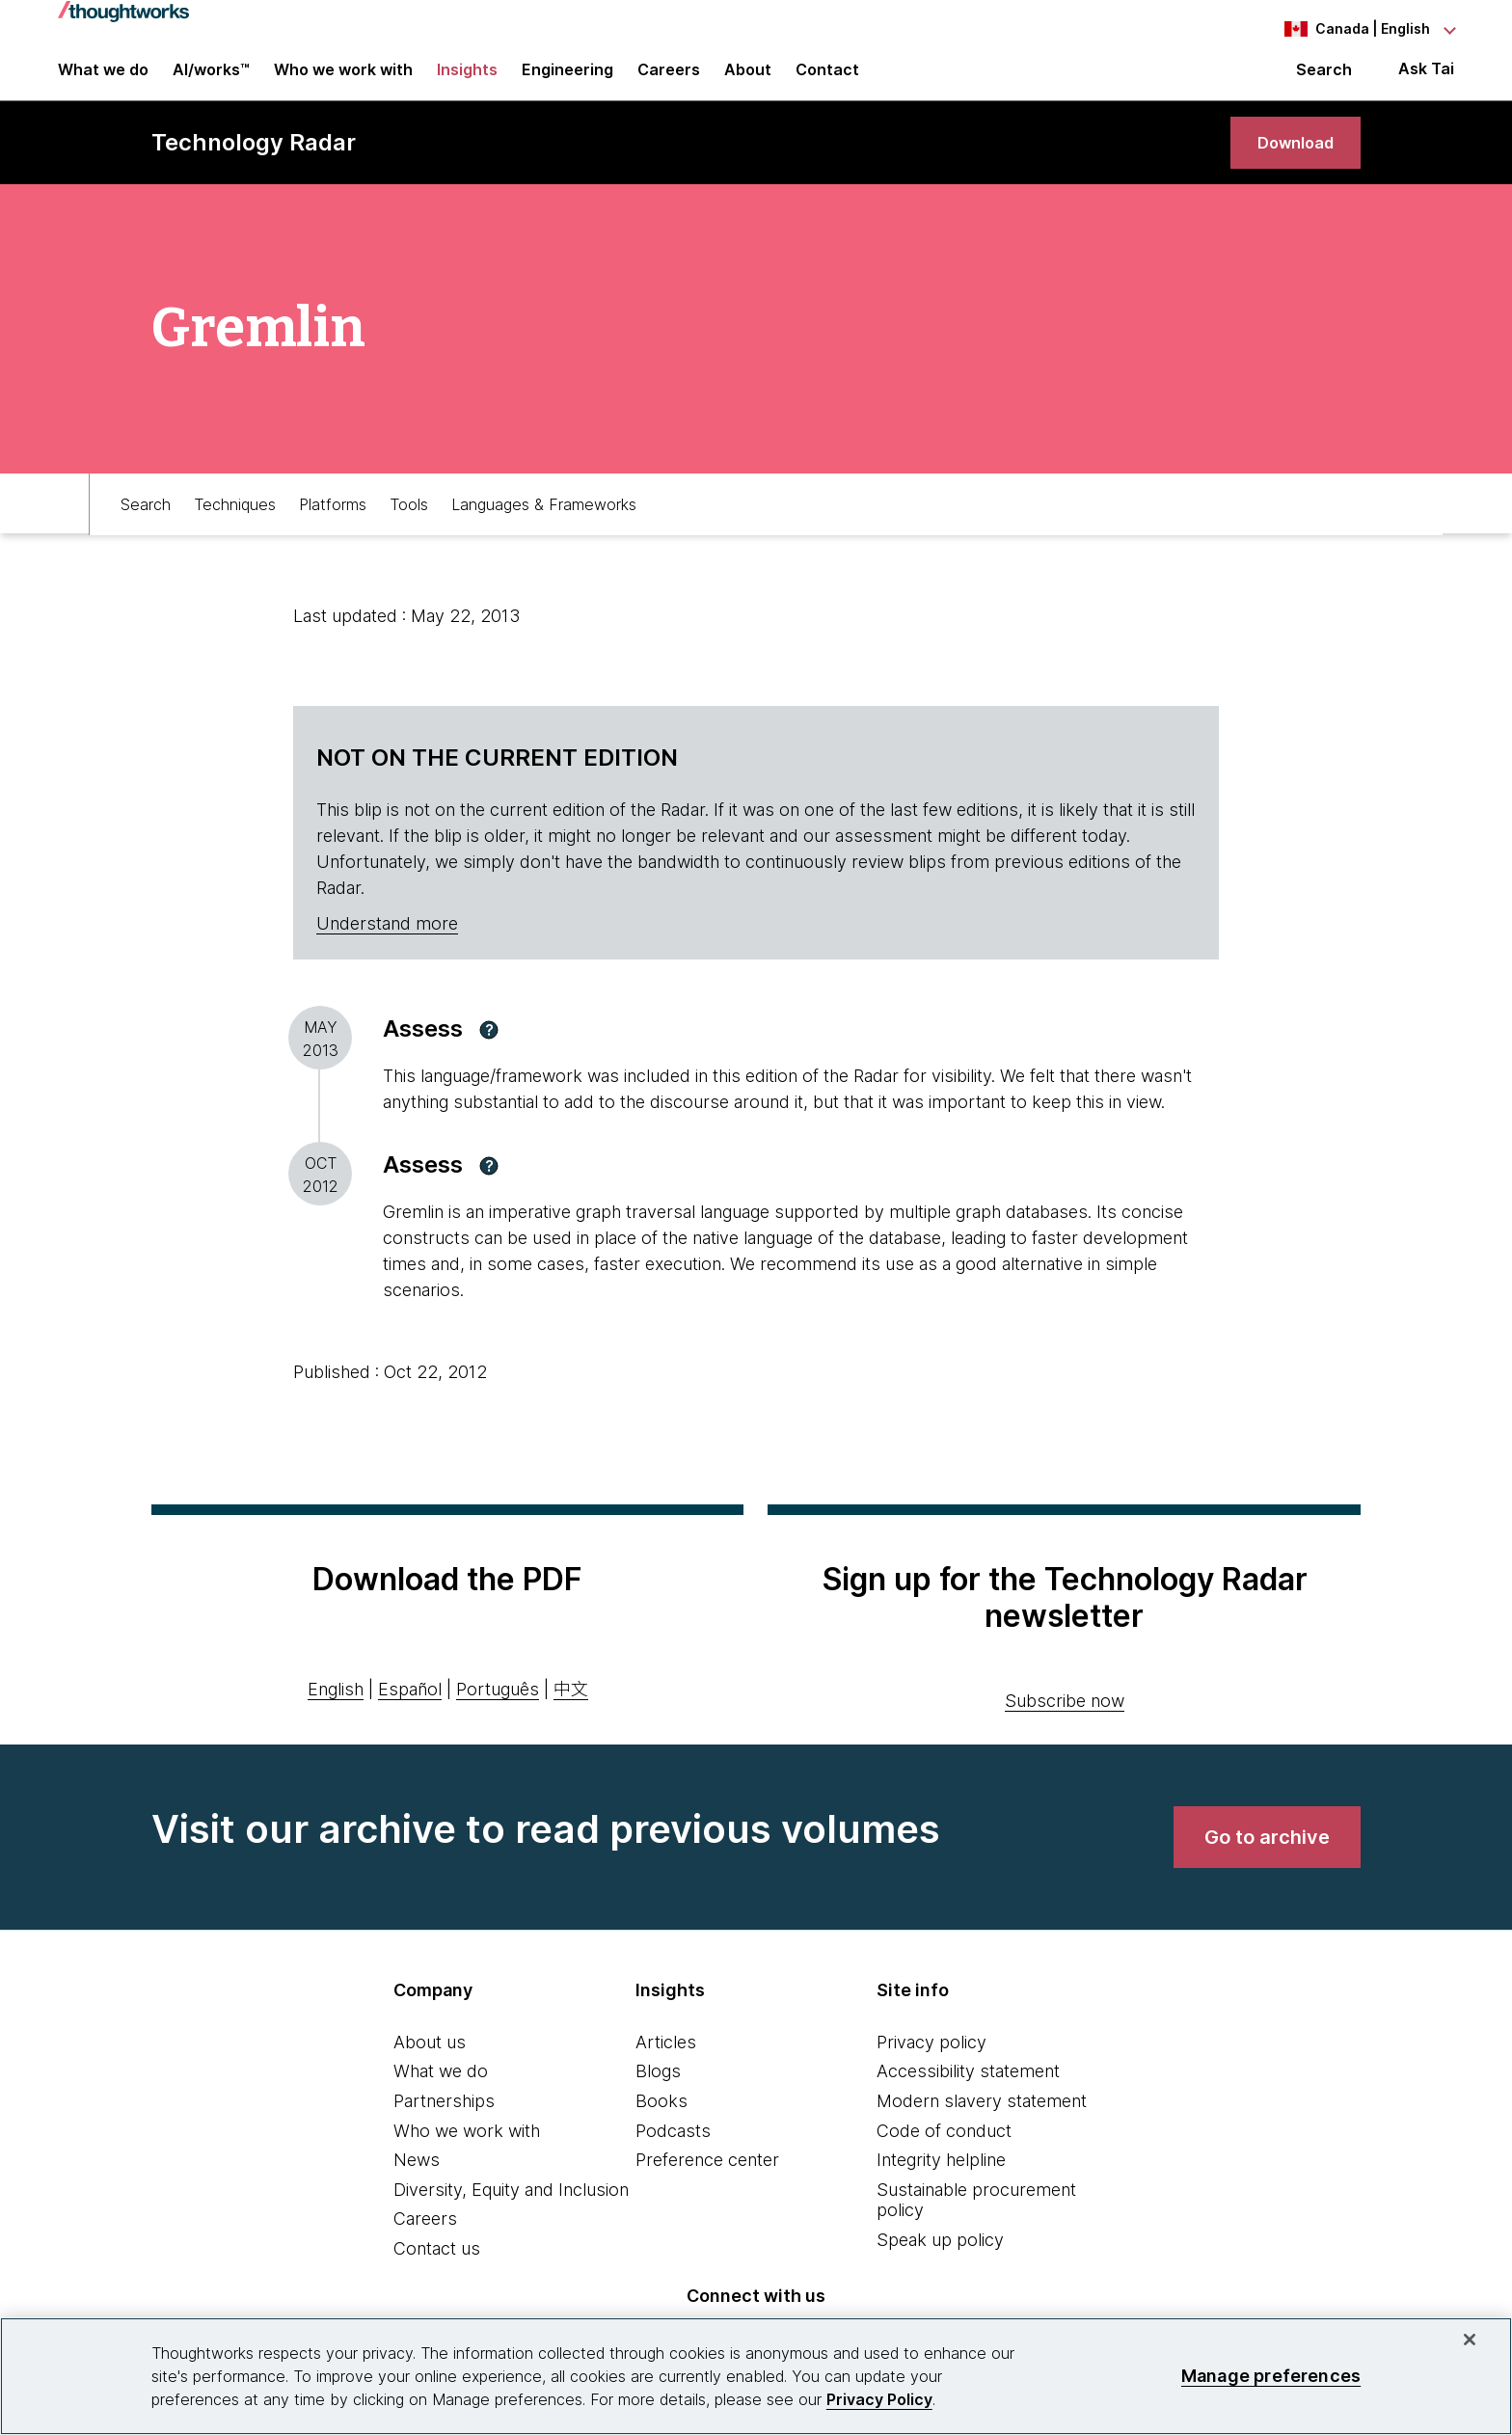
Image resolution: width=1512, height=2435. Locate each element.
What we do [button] (103, 79)
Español (410, 1715)
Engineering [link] (567, 79)
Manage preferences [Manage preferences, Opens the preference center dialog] (1271, 2376)
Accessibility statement (968, 2097)
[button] (489, 1055)
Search (1324, 79)
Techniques (235, 527)
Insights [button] (467, 79)
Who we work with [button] (343, 79)
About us (429, 2067)
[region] (756, 2376)
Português (497, 1715)
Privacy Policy (879, 2399)
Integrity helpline (941, 2186)
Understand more (387, 949)
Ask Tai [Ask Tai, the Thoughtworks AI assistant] (1426, 78)
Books (661, 2126)
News (416, 2186)
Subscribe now (1064, 1726)
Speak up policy (940, 2265)
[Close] (1469, 2339)
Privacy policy (931, 2067)
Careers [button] (668, 79)
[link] (1287, 161)
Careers (425, 2244)
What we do (440, 2097)
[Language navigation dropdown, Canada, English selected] (1348, 29)
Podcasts (673, 2156)
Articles (665, 2067)
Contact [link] (827, 79)
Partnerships (444, 2126)
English (336, 1715)
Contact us (436, 2273)
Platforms (332, 527)
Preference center (707, 2186)
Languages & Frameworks (543, 527)
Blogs (658, 2097)
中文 (571, 1715)
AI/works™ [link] (211, 79)
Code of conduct (944, 2156)
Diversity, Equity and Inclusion (511, 2215)
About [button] (747, 79)
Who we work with (466, 2156)
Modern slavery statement (982, 2126)
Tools (409, 527)
